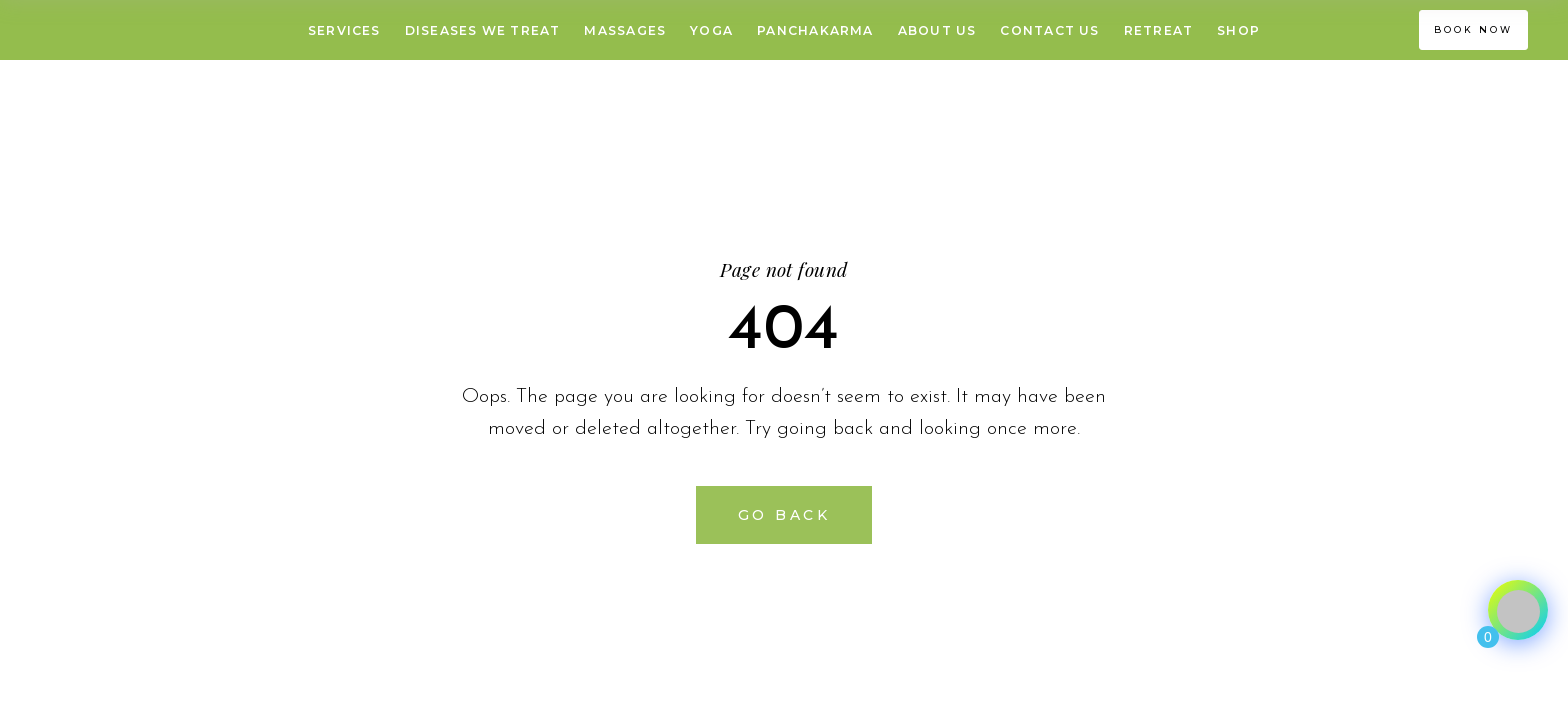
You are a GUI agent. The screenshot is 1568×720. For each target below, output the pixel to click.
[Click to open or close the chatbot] (1518, 610)
